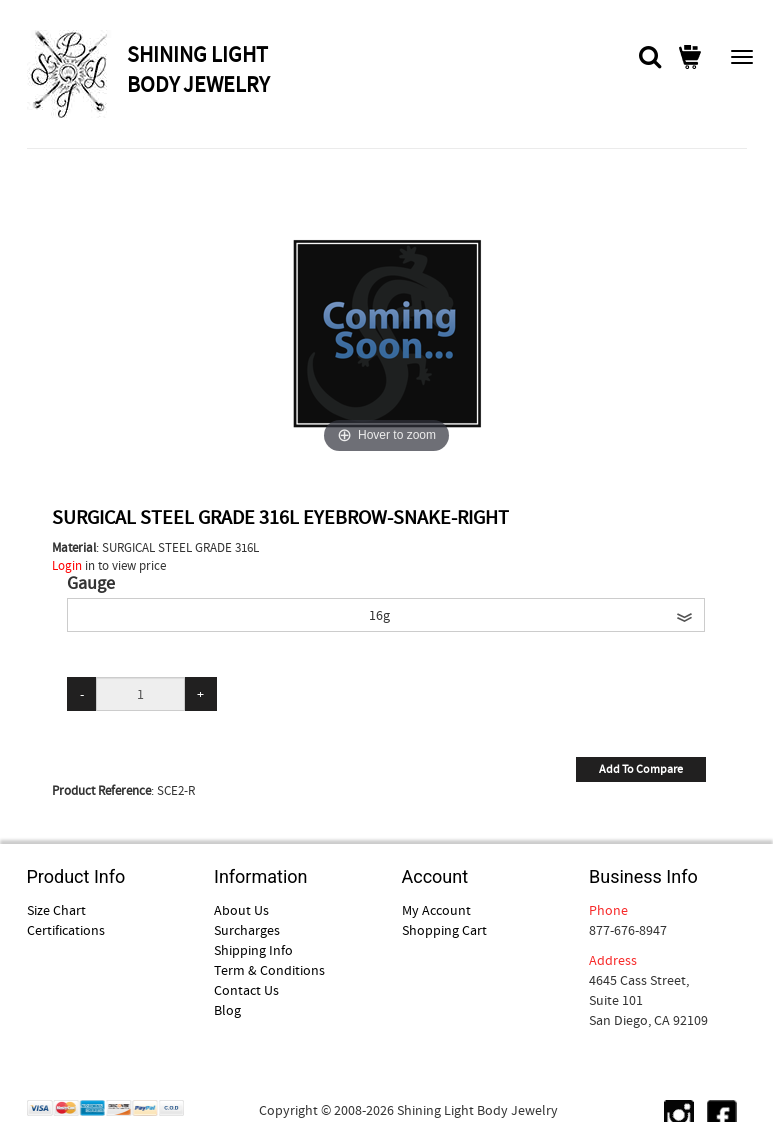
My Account (436, 910)
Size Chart (56, 910)
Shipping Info (253, 950)
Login (67, 565)
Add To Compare (641, 769)
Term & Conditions (269, 970)
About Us (241, 910)
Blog (227, 1010)
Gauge (91, 584)
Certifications (66, 930)
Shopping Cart (444, 930)
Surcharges (247, 930)
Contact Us (246, 990)
